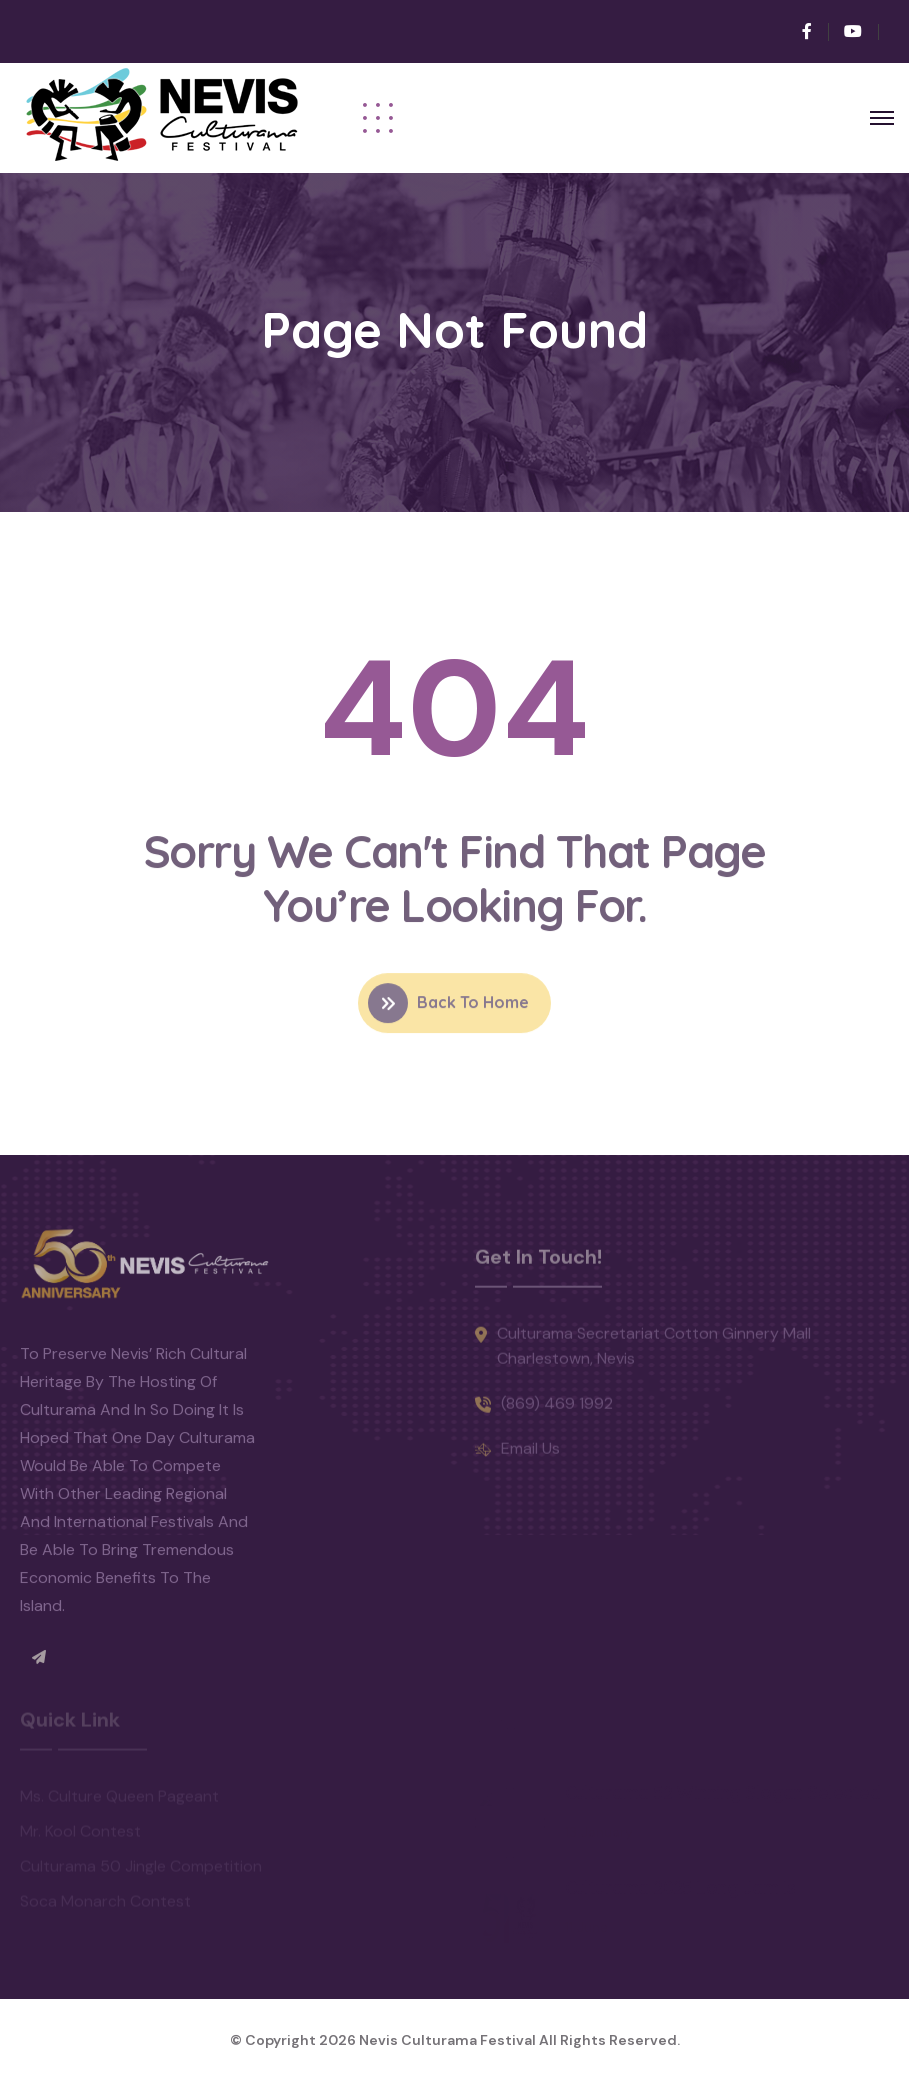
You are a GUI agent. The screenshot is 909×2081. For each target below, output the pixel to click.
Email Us (530, 1457)
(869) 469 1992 (557, 1412)
